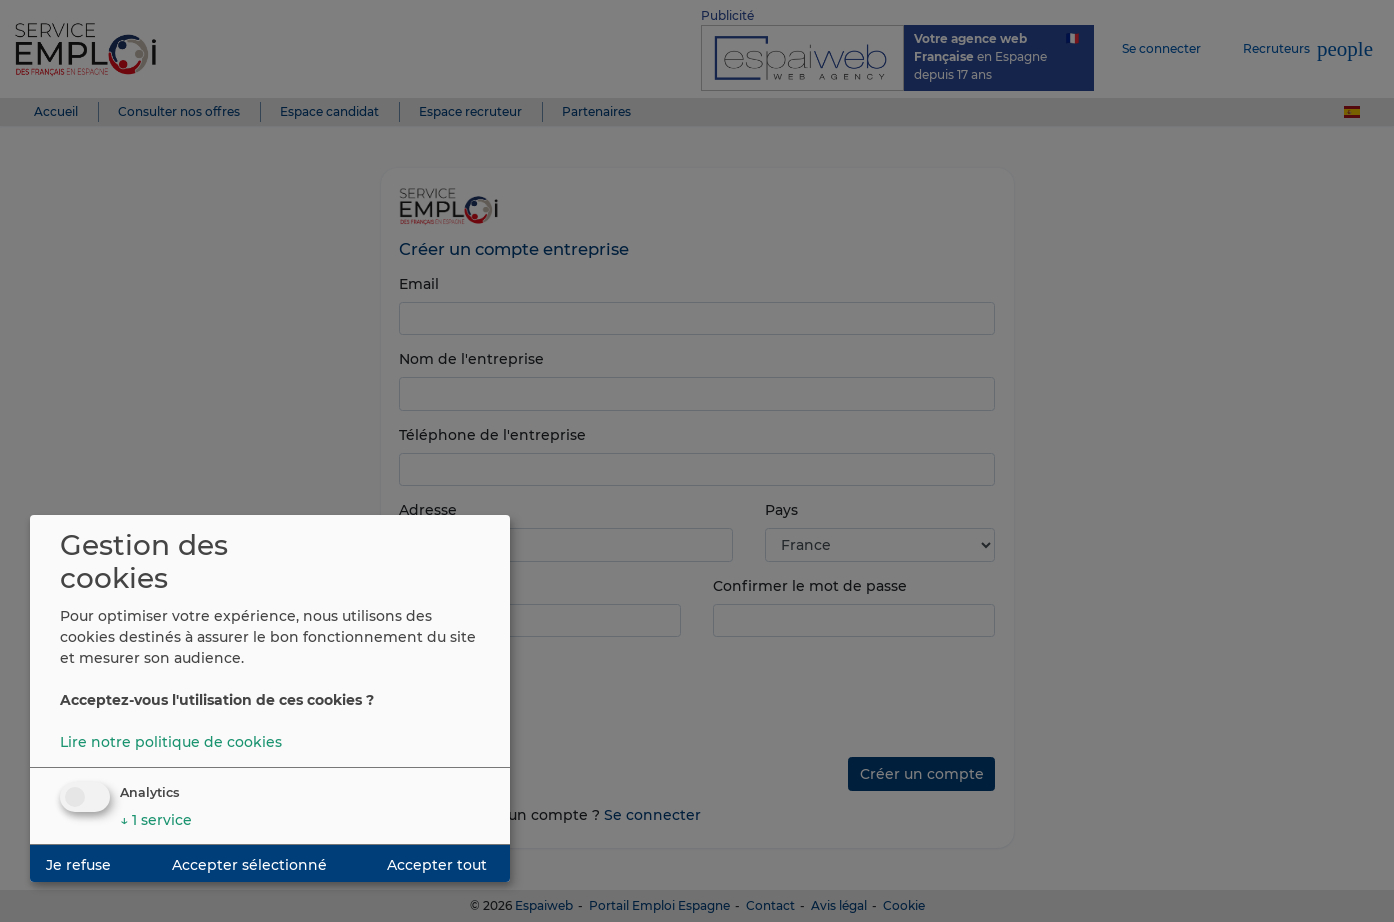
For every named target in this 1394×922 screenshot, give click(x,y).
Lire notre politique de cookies (171, 742)
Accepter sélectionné (249, 865)
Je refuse (78, 865)
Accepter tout (437, 865)
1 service (156, 820)
